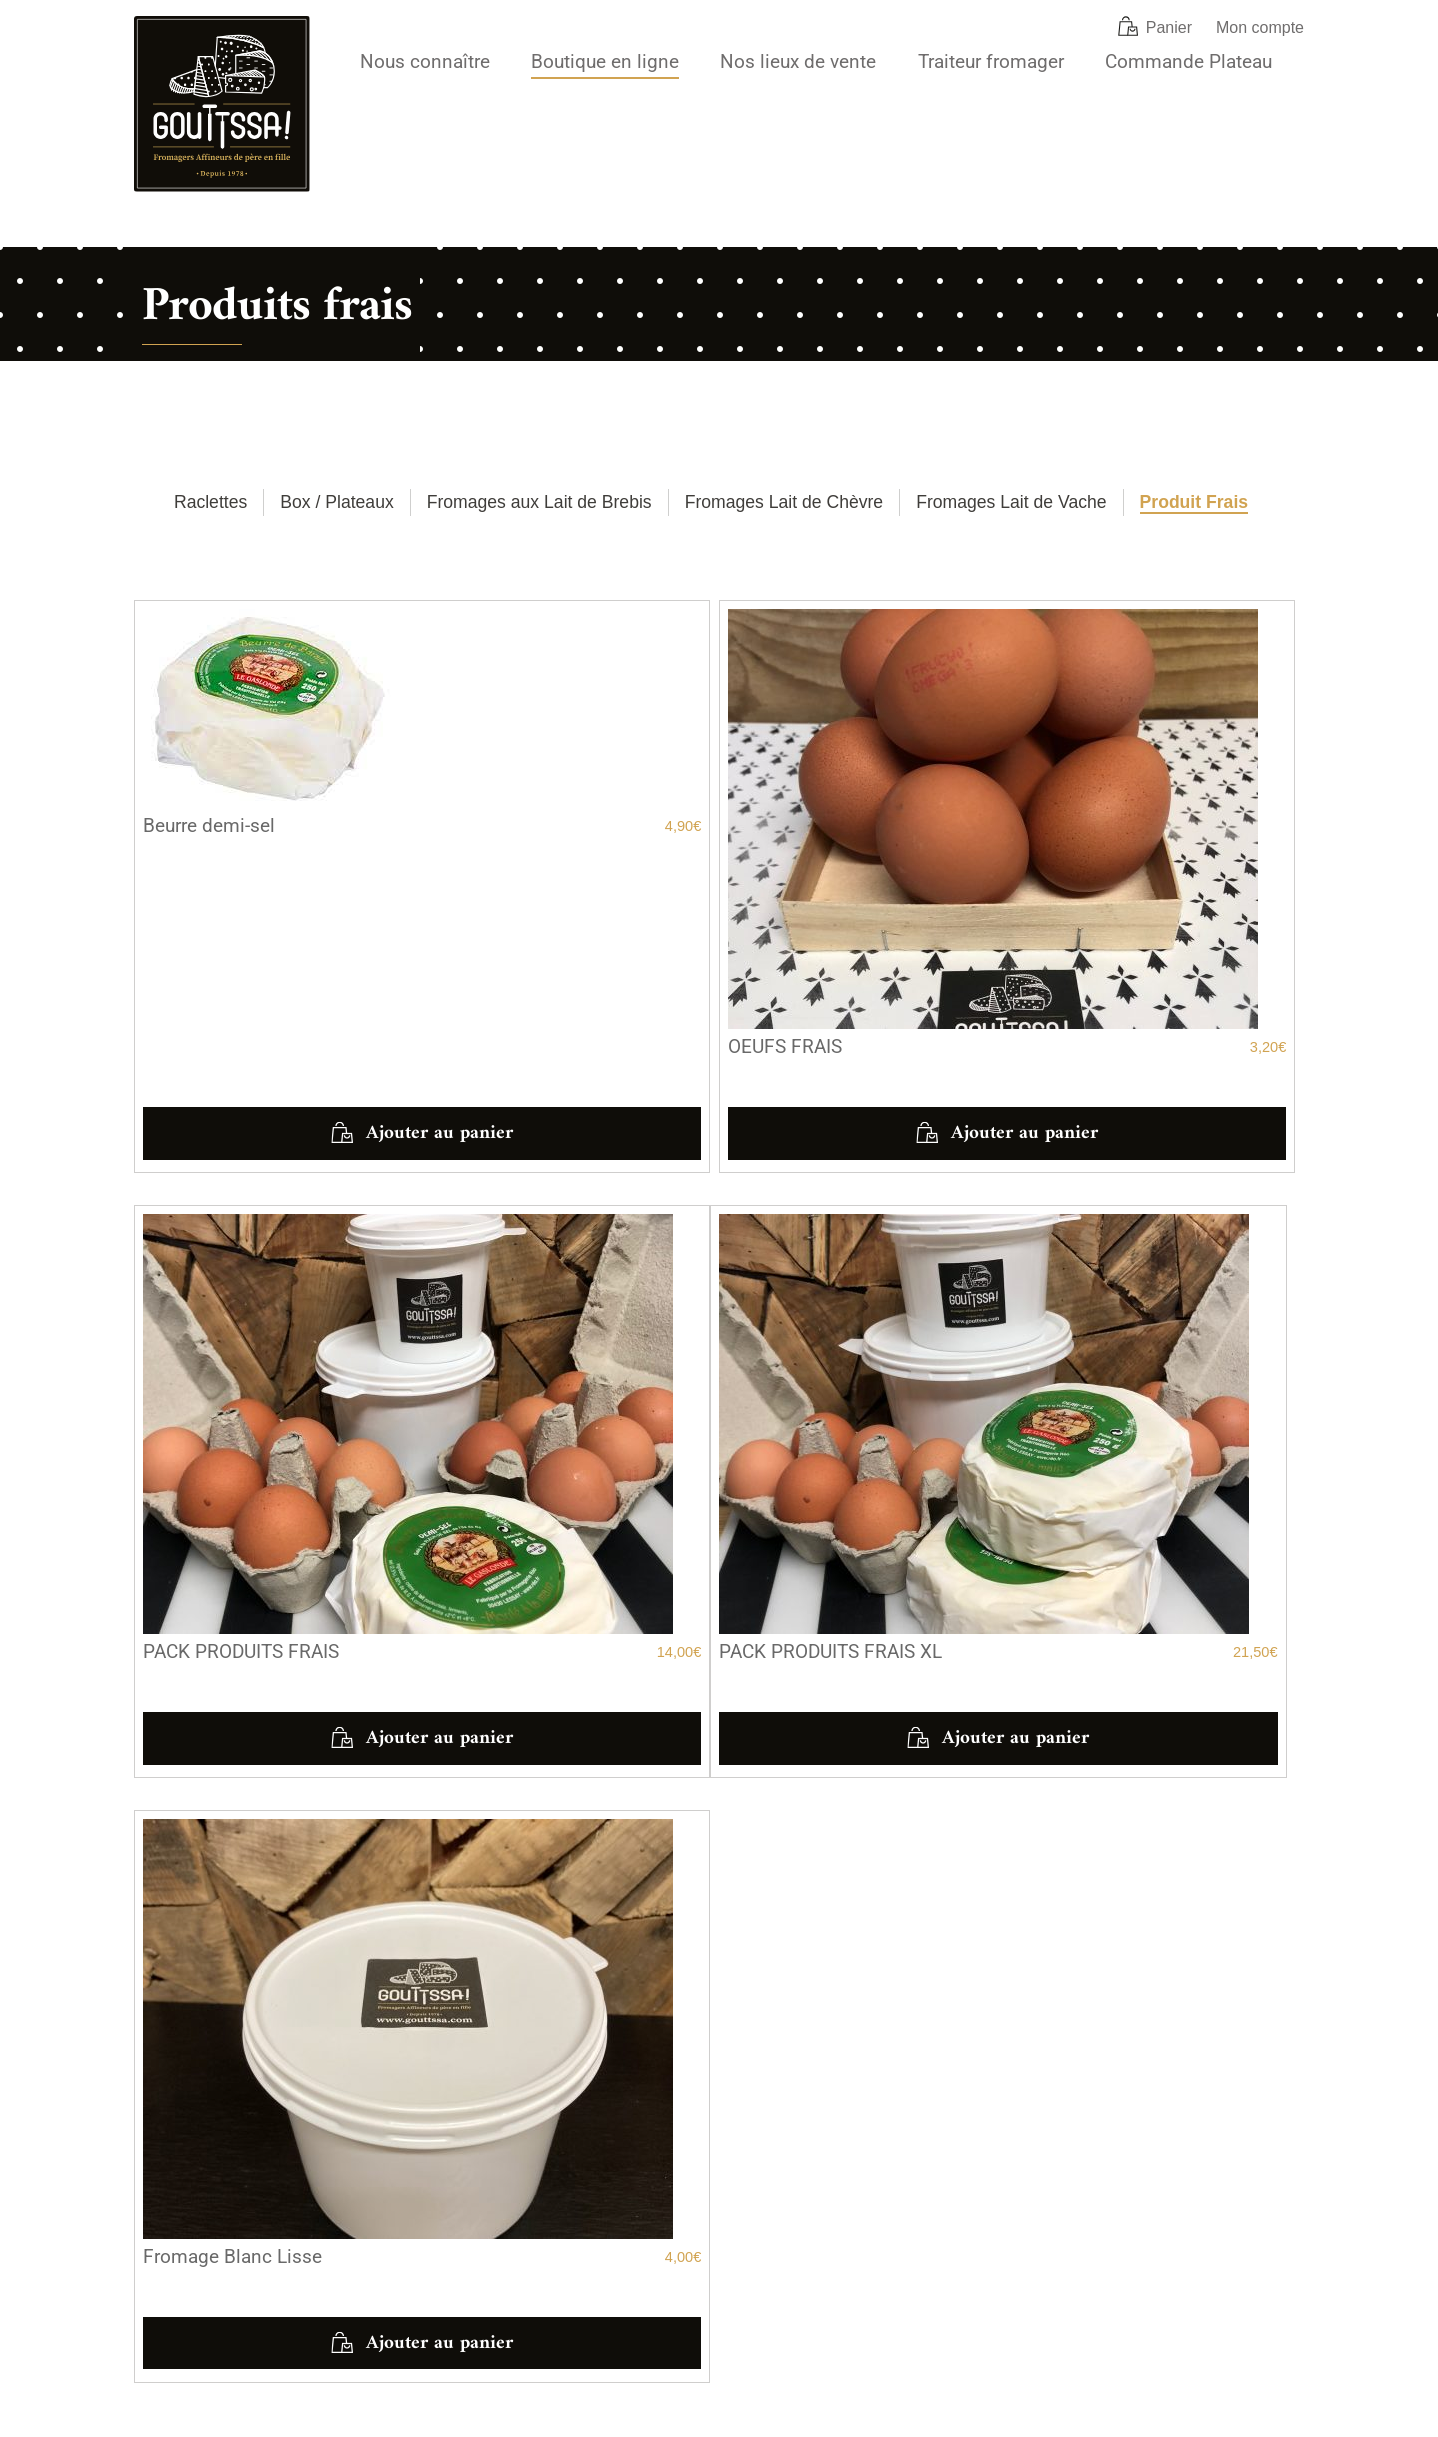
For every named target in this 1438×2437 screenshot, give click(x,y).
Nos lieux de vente (798, 61)
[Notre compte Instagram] (1025, 2241)
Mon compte (1260, 27)
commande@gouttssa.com (825, 2230)
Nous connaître (425, 61)
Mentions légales (233, 2418)
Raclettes (210, 502)
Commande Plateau (1188, 61)
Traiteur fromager (991, 61)
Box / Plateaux (336, 502)
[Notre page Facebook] (981, 2241)
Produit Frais (1194, 502)
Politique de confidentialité (378, 2418)
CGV (148, 2418)
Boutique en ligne (605, 61)
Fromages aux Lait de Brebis (539, 502)
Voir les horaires (211, 2023)
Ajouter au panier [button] (315, 957)
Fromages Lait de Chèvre (784, 502)
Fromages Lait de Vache (1011, 502)
